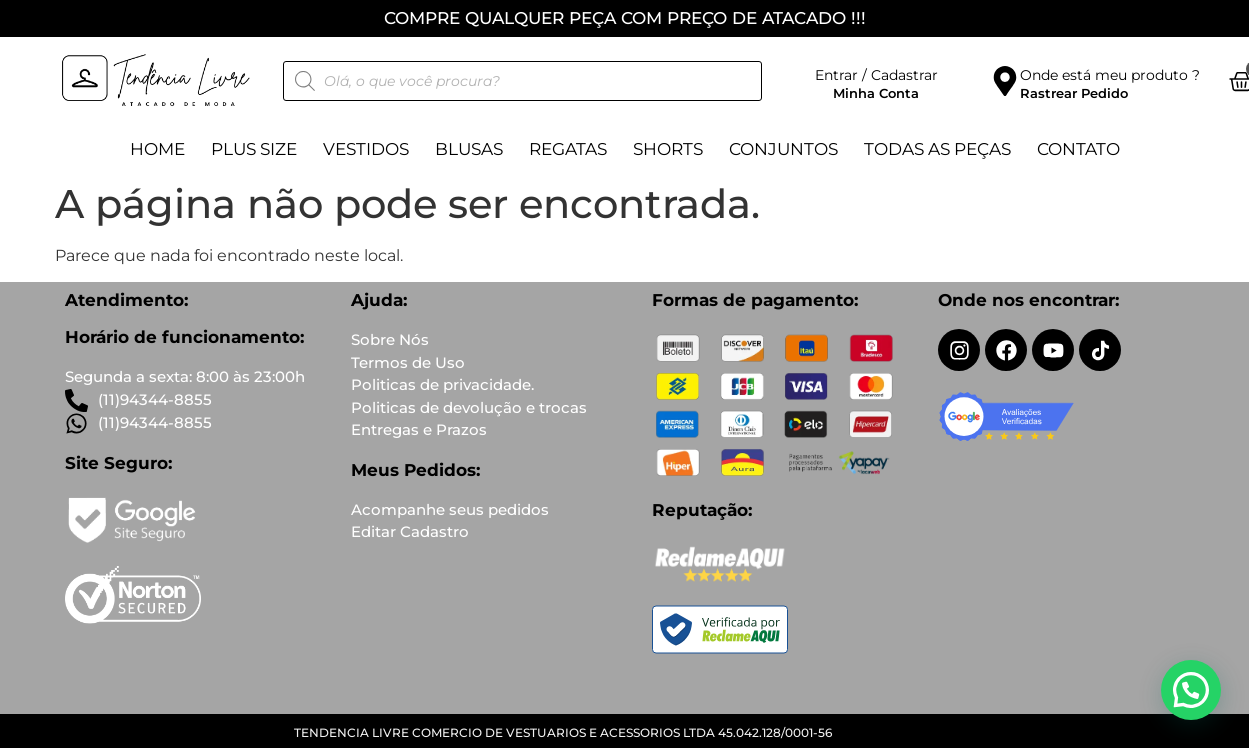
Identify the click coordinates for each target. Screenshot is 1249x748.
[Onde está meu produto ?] (1005, 81)
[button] (1191, 690)
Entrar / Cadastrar (876, 75)
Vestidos (366, 149)
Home (157, 149)
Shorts (668, 149)
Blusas (469, 149)
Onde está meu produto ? (1110, 75)
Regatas (568, 149)
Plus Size (254, 149)
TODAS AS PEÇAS (937, 149)
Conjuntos (783, 149)
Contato (1078, 149)
